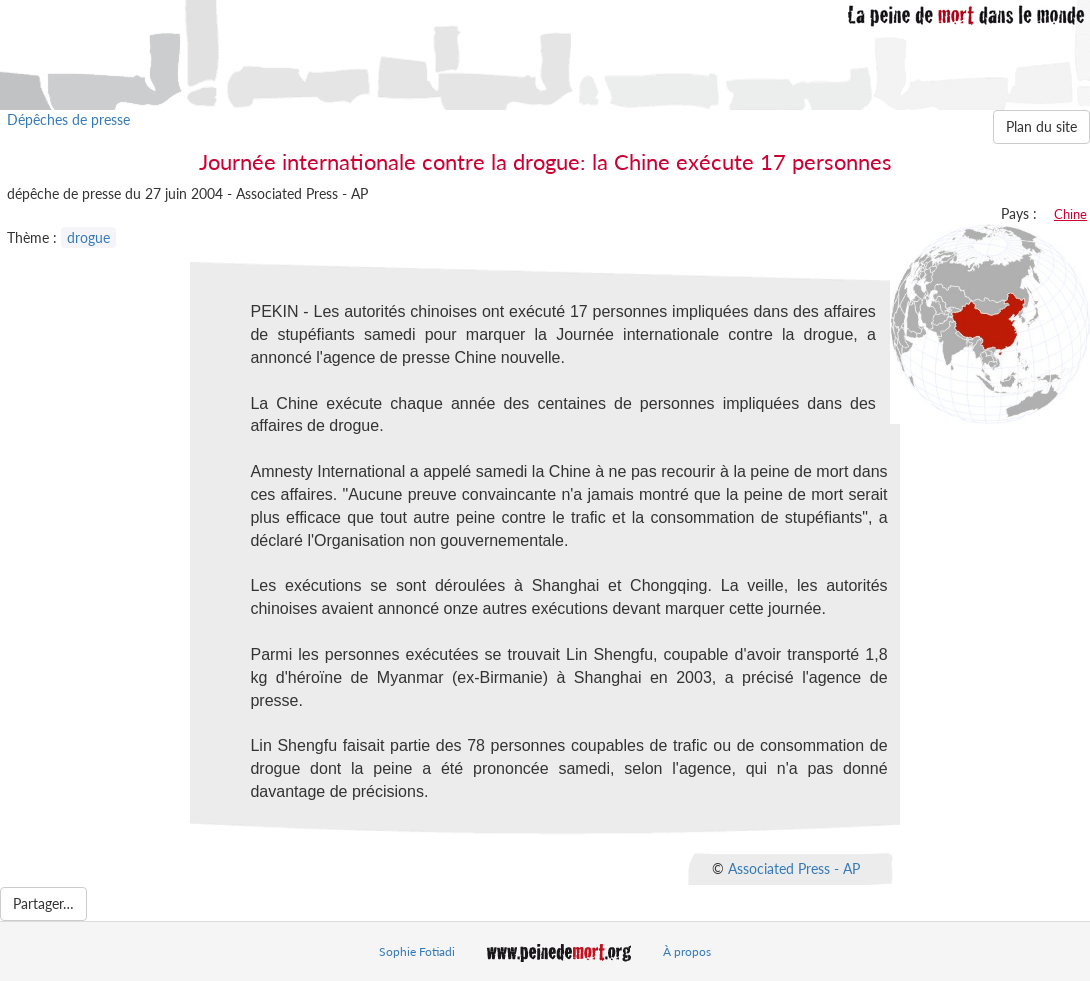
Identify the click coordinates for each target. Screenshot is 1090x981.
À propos (687, 951)
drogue (88, 237)
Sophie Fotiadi (417, 951)
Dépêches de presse (68, 119)
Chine (1070, 214)
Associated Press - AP (794, 867)
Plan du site (1041, 126)
